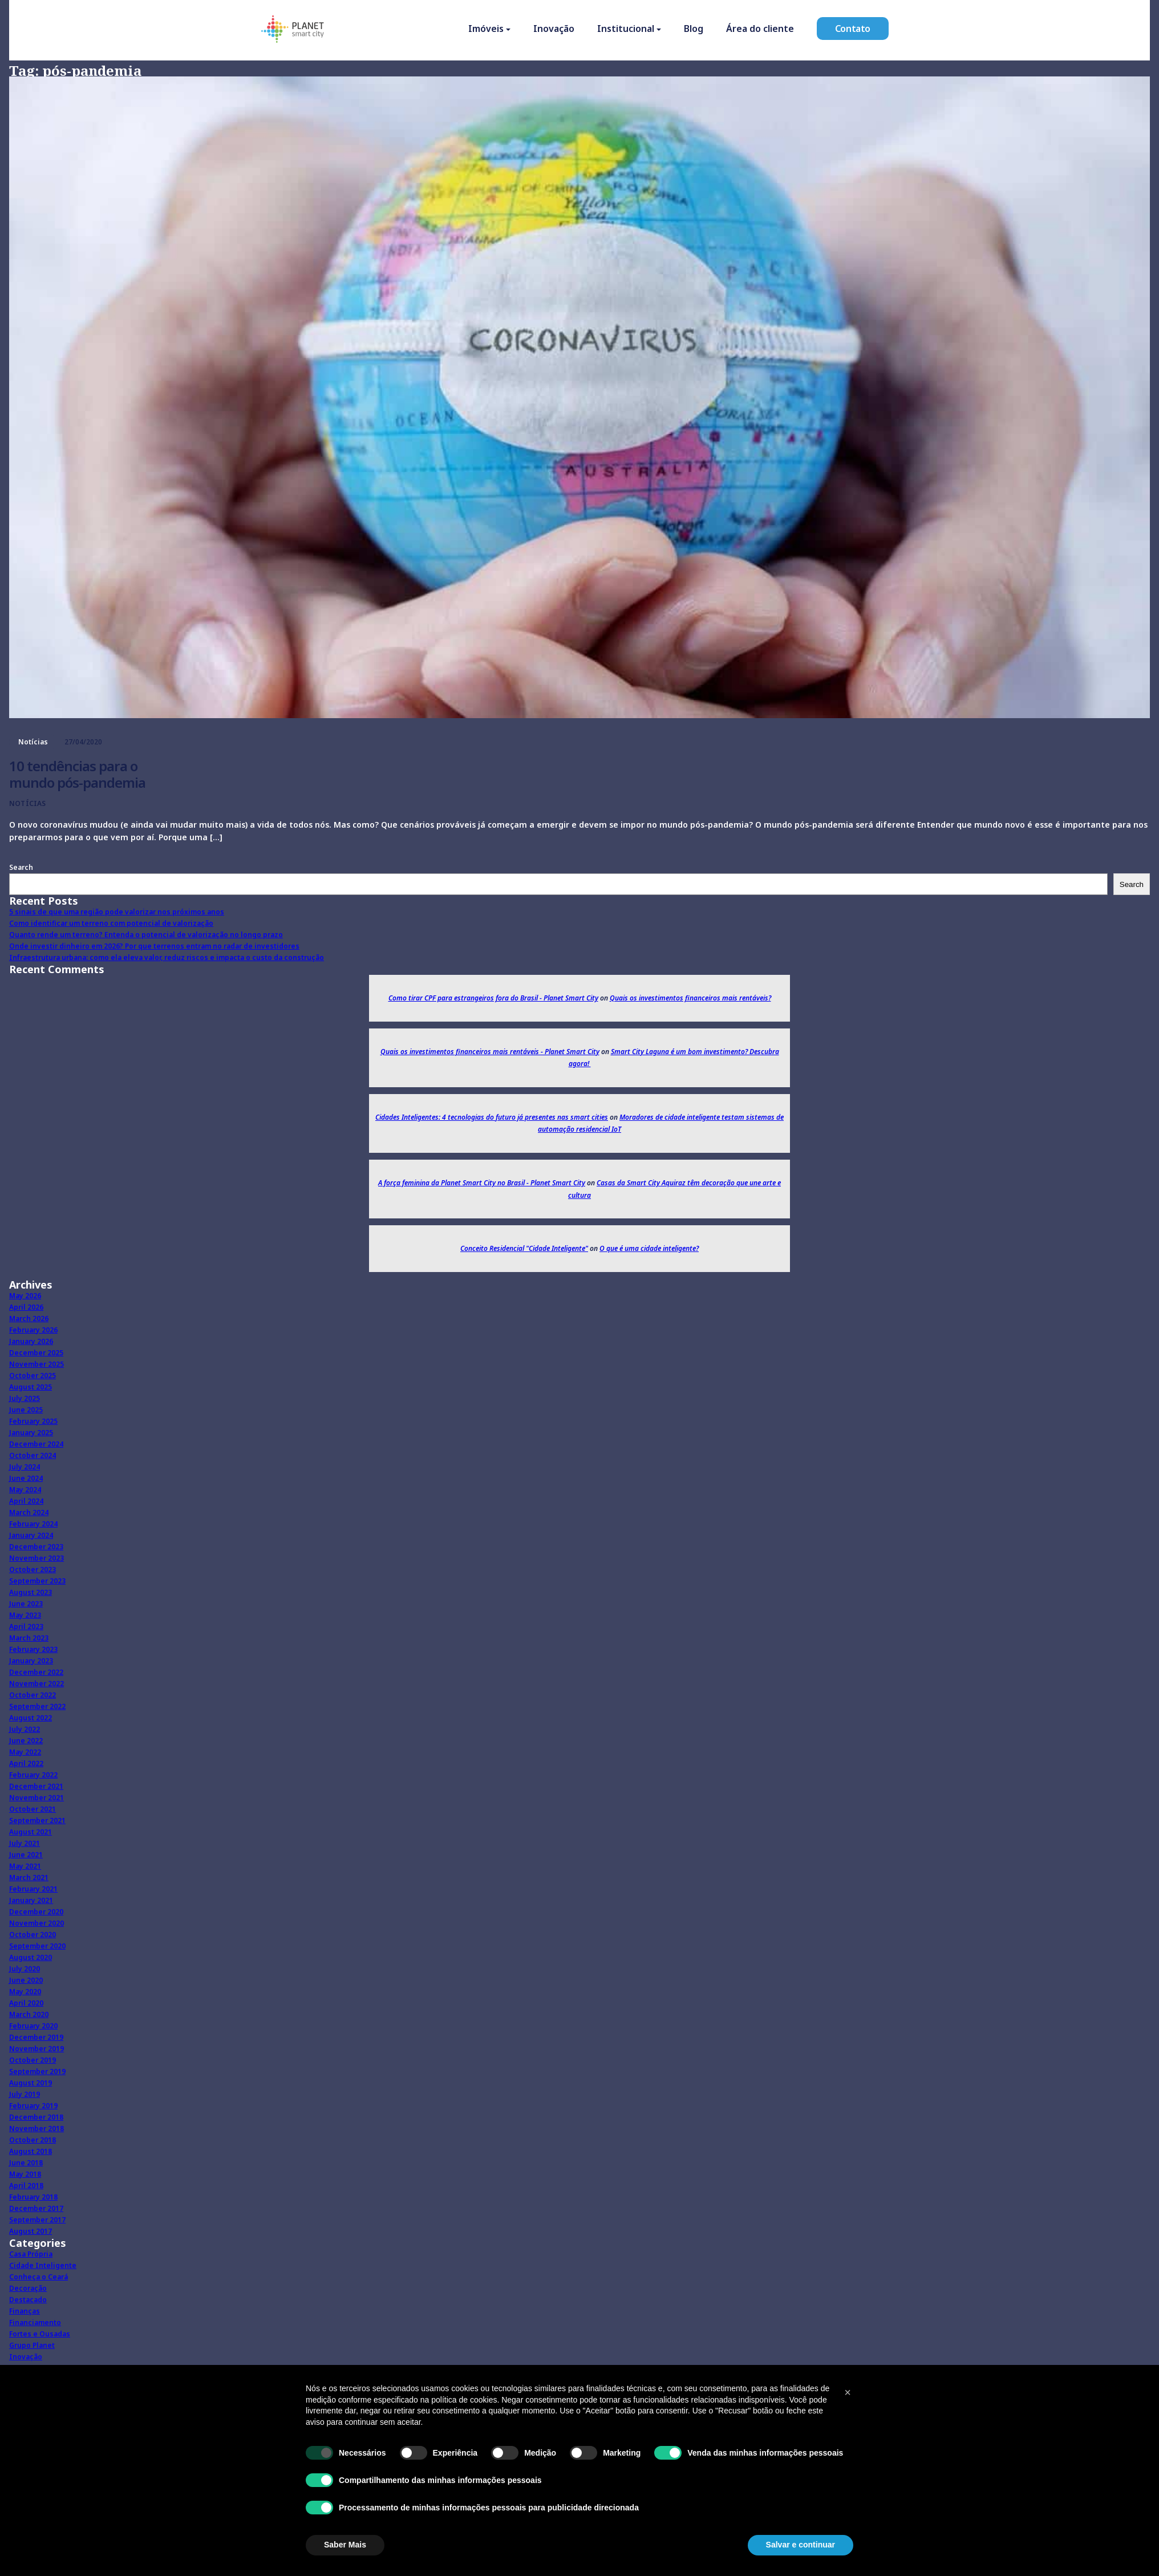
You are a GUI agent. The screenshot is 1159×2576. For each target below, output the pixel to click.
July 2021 (24, 1843)
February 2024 (33, 1524)
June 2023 (26, 1604)
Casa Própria (30, 2254)
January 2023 (31, 1661)
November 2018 (36, 2128)
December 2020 (36, 1912)
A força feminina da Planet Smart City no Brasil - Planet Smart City (481, 1183)
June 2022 (26, 1740)
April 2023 (26, 1626)
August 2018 (30, 2151)
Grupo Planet (32, 2345)
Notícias (33, 742)
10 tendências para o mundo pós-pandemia (77, 774)
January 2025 (31, 1432)
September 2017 (37, 2220)
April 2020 (26, 2003)
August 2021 (30, 1832)
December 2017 (36, 2208)
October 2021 (32, 1809)
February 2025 (33, 1421)
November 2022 (36, 1683)
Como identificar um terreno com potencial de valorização (111, 923)
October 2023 (32, 1569)
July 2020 (24, 1969)
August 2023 (30, 1592)
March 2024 (28, 1512)
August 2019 (30, 2083)
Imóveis (486, 29)
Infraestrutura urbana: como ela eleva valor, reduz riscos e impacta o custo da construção (166, 957)
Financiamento (35, 2322)
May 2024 (25, 1489)
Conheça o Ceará (38, 2277)
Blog (693, 29)
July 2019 (24, 2094)
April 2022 (26, 1763)
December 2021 (36, 1786)
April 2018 (26, 2185)
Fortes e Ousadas (39, 2334)
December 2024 (36, 1444)
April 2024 (26, 1501)
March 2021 (28, 1877)
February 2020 (33, 2026)
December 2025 (36, 1353)
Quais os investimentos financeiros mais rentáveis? (690, 998)
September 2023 (37, 1581)
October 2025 (32, 1375)
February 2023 (33, 1649)
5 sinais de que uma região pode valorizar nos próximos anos (116, 912)
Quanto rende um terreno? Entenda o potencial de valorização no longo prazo (146, 934)
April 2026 (26, 1307)
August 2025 (30, 1387)
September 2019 (37, 2071)
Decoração (28, 2288)
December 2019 (36, 2037)
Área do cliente (760, 29)
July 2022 (24, 1729)
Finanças (24, 2311)
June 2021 (26, 1855)
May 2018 (25, 2174)
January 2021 (31, 1900)
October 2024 (32, 1455)
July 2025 (24, 1398)
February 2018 (33, 2197)
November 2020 (36, 1923)
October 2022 (32, 1695)
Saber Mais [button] (345, 2544)
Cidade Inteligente (42, 2265)
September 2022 (37, 1706)
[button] (847, 2392)
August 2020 (30, 1957)
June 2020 (26, 1980)
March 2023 (28, 1638)
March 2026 (28, 1318)
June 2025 (26, 1410)
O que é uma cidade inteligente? (649, 1248)
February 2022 (33, 1775)
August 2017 (30, 2231)
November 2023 (36, 1558)
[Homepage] (292, 31)
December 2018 (36, 2117)
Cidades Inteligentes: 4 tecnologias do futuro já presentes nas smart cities (491, 1117)
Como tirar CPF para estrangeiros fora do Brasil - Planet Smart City (493, 998)
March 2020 (28, 2014)
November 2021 (36, 1798)
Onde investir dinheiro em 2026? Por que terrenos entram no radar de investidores (154, 946)
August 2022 (30, 1718)
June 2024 (26, 1478)
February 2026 (33, 1330)
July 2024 (24, 1467)
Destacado (28, 2299)
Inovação (553, 29)
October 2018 (32, 2140)
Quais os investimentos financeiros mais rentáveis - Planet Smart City (489, 1051)
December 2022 (36, 1672)
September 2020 (37, 1946)
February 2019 (33, 2106)
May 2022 (25, 1752)
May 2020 (25, 1991)
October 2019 (32, 2060)
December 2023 (36, 1547)
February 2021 (33, 1889)
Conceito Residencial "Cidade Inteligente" (524, 1248)
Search (21, 867)
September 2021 (37, 1820)
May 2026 (25, 1296)
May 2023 (25, 1615)
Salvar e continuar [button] (800, 2544)
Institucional (625, 29)
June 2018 (26, 2163)
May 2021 (25, 1866)
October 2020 (32, 1934)
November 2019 (36, 2048)
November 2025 (36, 1364)
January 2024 (31, 1535)
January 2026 (31, 1341)
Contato (852, 29)
